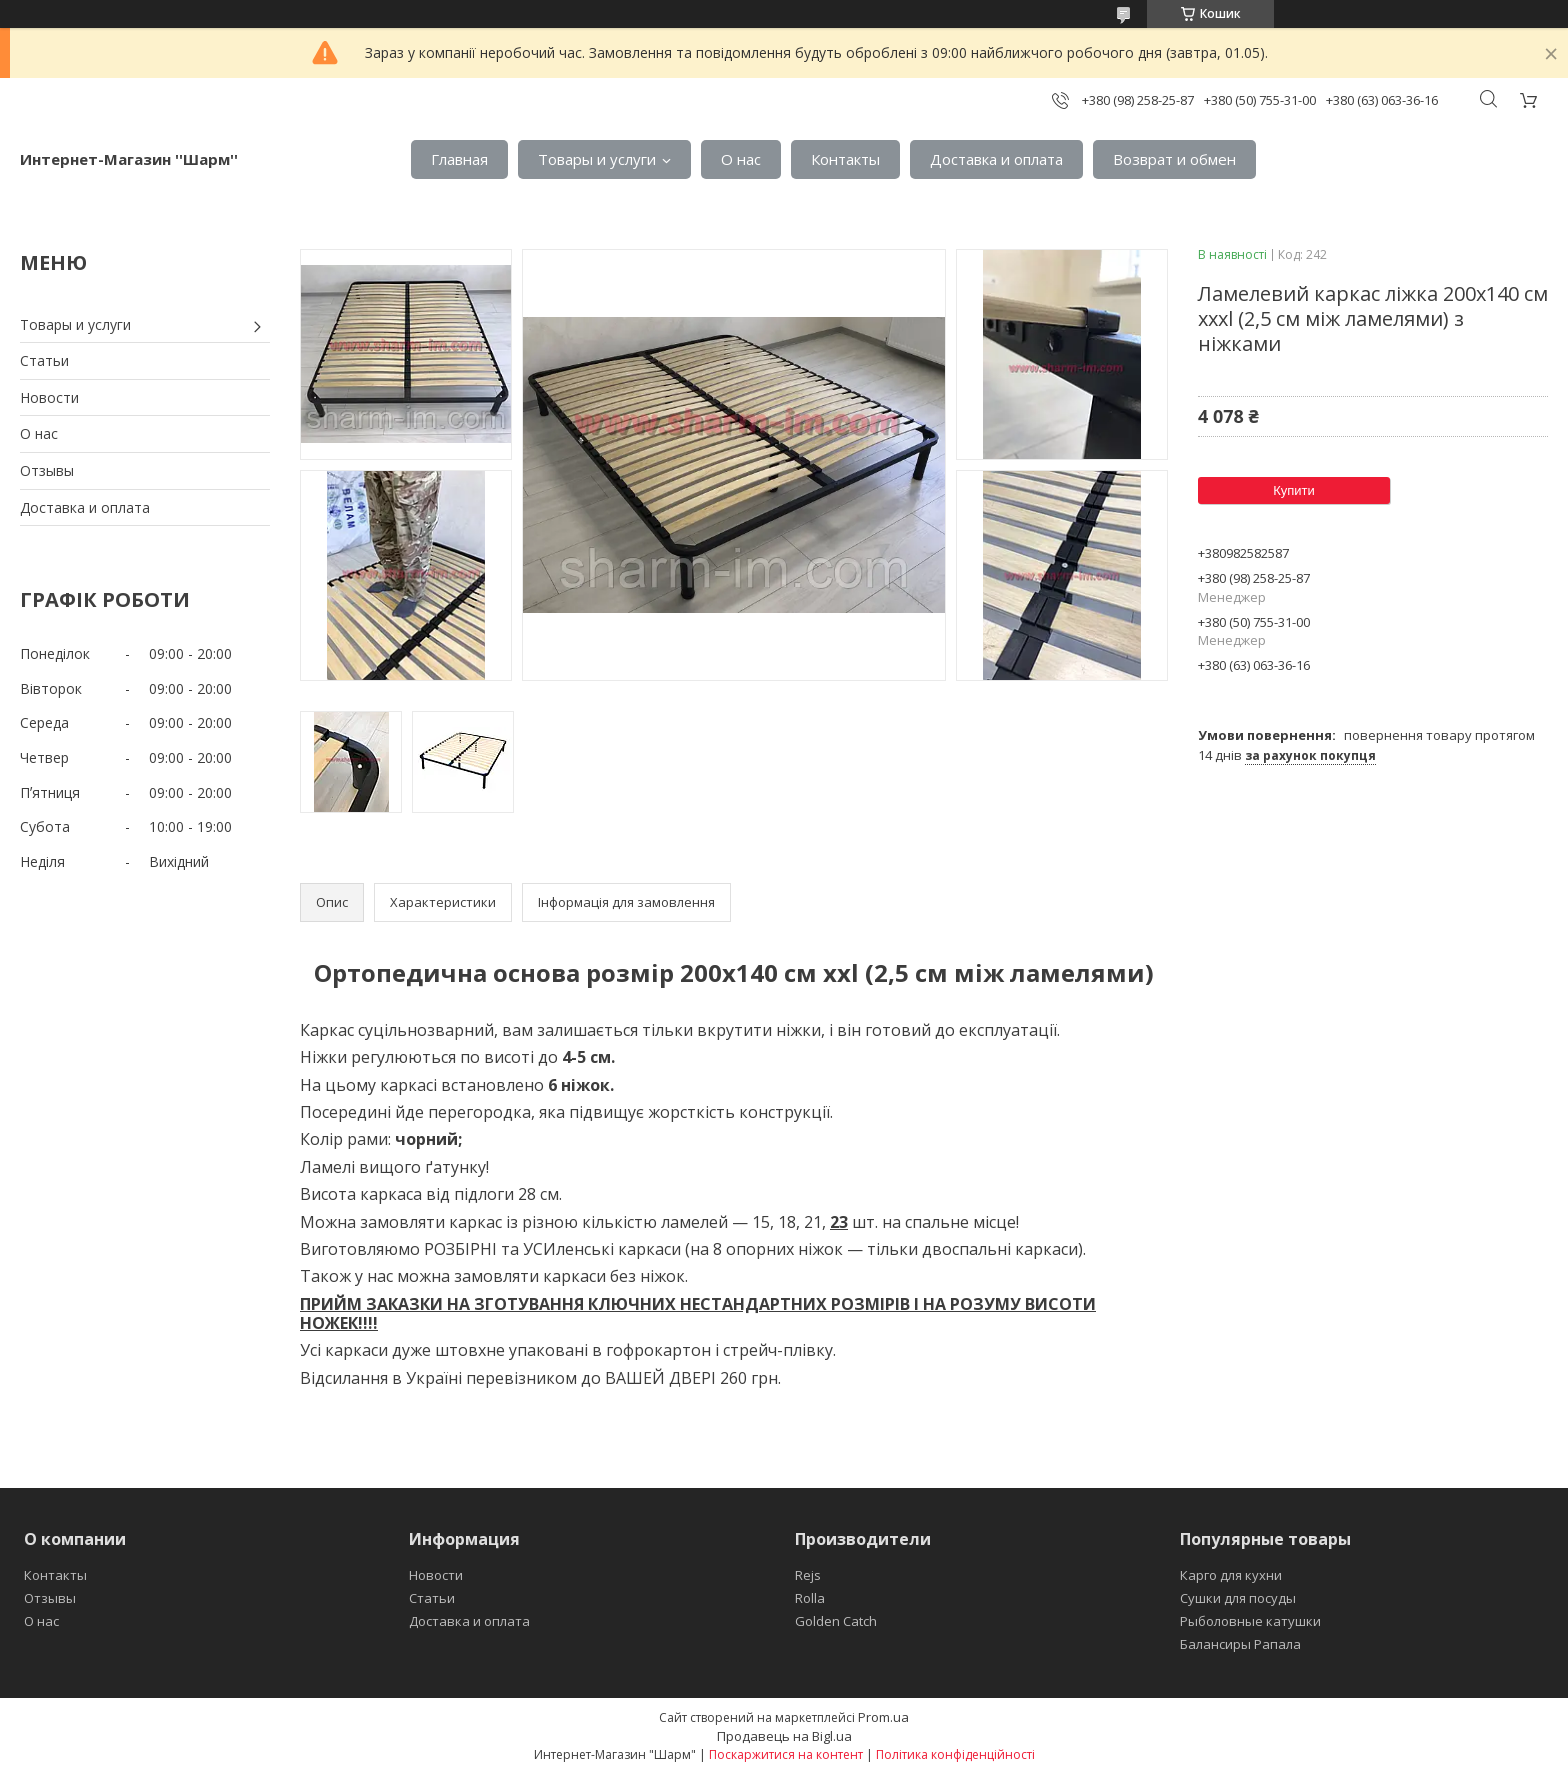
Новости (49, 397)
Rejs (808, 1575)
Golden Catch (836, 1621)
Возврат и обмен (1174, 159)
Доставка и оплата (996, 159)
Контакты (845, 159)
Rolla (810, 1598)
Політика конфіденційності (955, 1754)
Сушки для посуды (1238, 1598)
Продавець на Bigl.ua (784, 1736)
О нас (741, 159)
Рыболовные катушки (1250, 1621)
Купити (1294, 490)
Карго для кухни (1231, 1575)
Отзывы (47, 470)
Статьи (44, 360)
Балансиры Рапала (1240, 1644)
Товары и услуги (597, 159)
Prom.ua (883, 1717)
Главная (459, 159)
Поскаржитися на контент (786, 1754)
